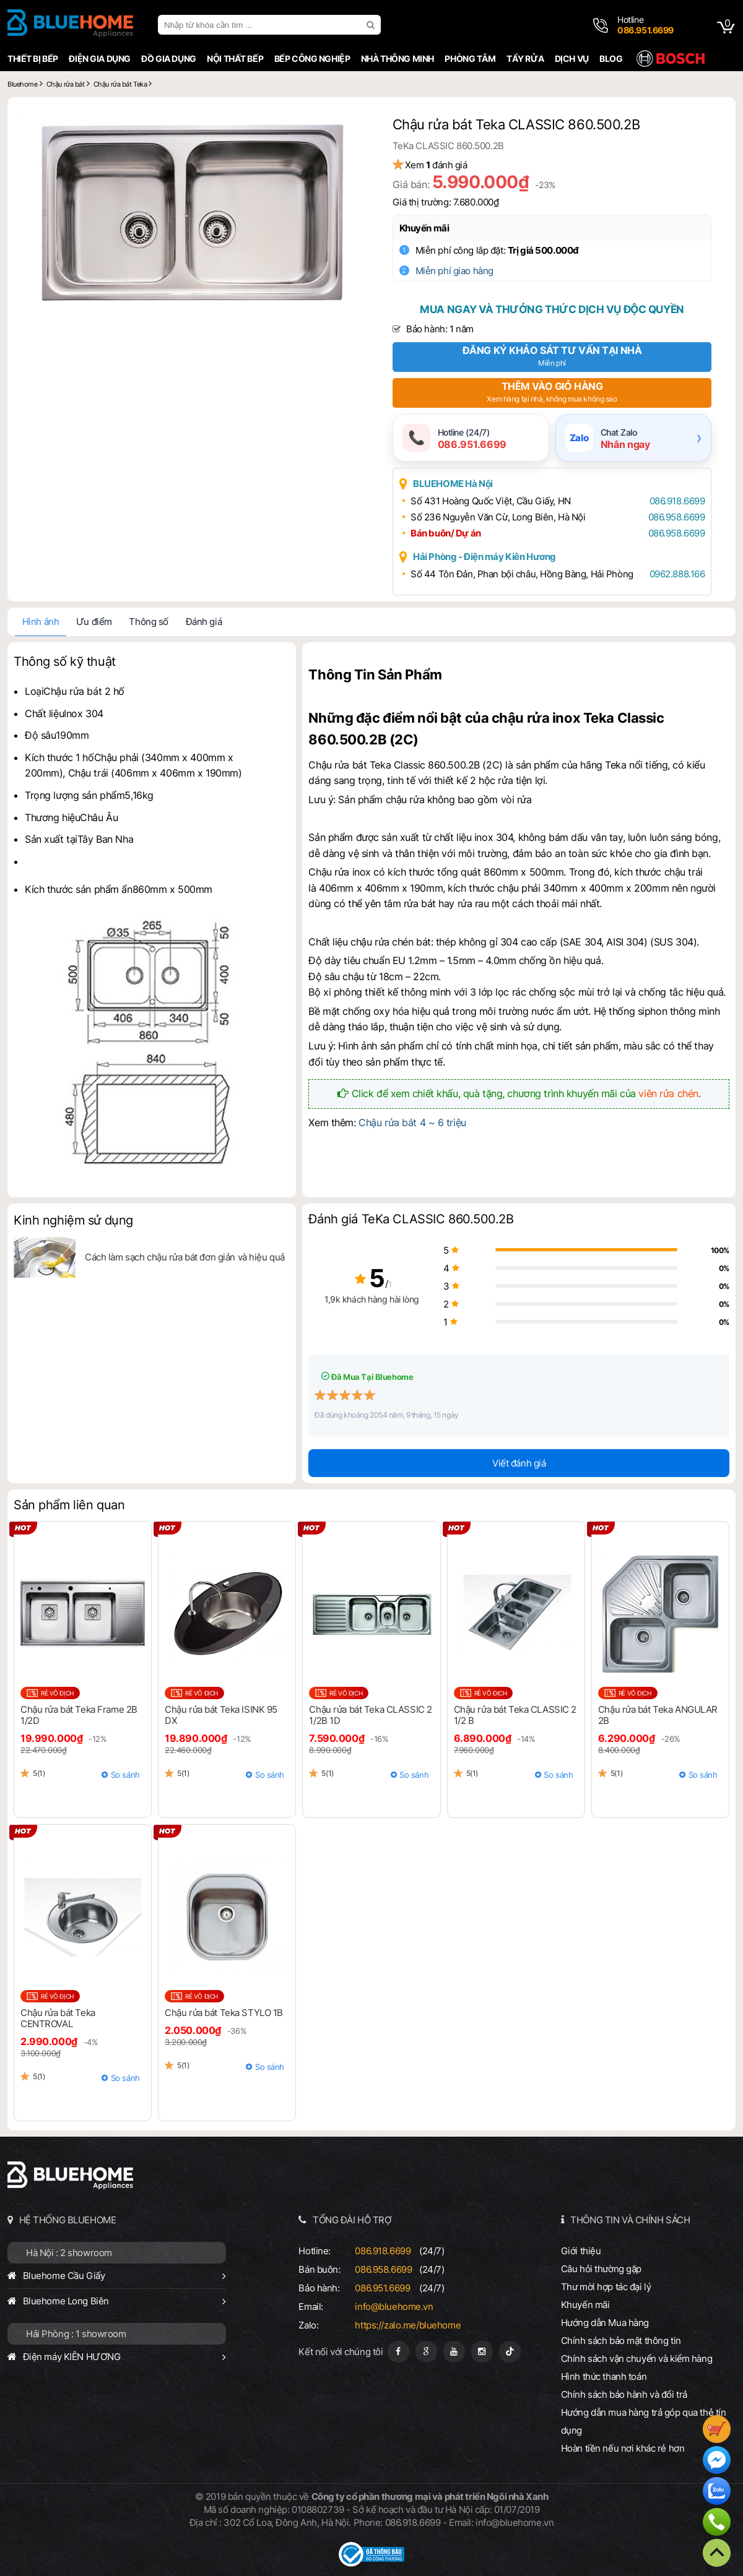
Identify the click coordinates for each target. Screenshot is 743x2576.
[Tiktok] (510, 2352)
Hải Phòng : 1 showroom (76, 2334)
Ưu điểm (94, 621)
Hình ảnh (40, 621)
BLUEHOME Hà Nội (453, 483)
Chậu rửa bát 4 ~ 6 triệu (412, 1122)
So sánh (125, 1775)
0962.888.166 (677, 574)
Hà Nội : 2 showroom (69, 2253)
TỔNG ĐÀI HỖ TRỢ (352, 2220)
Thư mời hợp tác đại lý (606, 2287)
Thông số (148, 621)
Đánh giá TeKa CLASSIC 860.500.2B (410, 1219)
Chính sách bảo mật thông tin (621, 2340)
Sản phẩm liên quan (69, 1505)
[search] (372, 25)
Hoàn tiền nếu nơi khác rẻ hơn (623, 2448)
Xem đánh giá (436, 165)
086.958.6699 (676, 517)
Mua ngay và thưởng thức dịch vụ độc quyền (552, 309)
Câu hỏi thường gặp (601, 2269)
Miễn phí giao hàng (454, 271)
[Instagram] (482, 2352)
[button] (348, 124)
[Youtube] (454, 2352)
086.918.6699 (677, 501)
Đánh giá (204, 621)
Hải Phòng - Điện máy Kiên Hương (484, 556)
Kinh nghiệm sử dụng (73, 1220)
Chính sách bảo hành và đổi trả (624, 2394)
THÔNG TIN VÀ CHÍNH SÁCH (630, 2220)
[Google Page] (426, 2352)
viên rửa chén (668, 1093)
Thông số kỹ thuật (65, 661)
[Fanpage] (398, 2352)
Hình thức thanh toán (603, 2376)
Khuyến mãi (424, 228)
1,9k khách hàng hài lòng (371, 1299)
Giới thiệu (581, 2251)
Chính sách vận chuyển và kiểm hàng (636, 2358)
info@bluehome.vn (394, 2306)
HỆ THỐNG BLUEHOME (67, 2220)
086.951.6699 (382, 2288)
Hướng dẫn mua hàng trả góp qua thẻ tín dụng (643, 2421)
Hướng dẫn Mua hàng (605, 2322)
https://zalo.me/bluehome (408, 2325)
